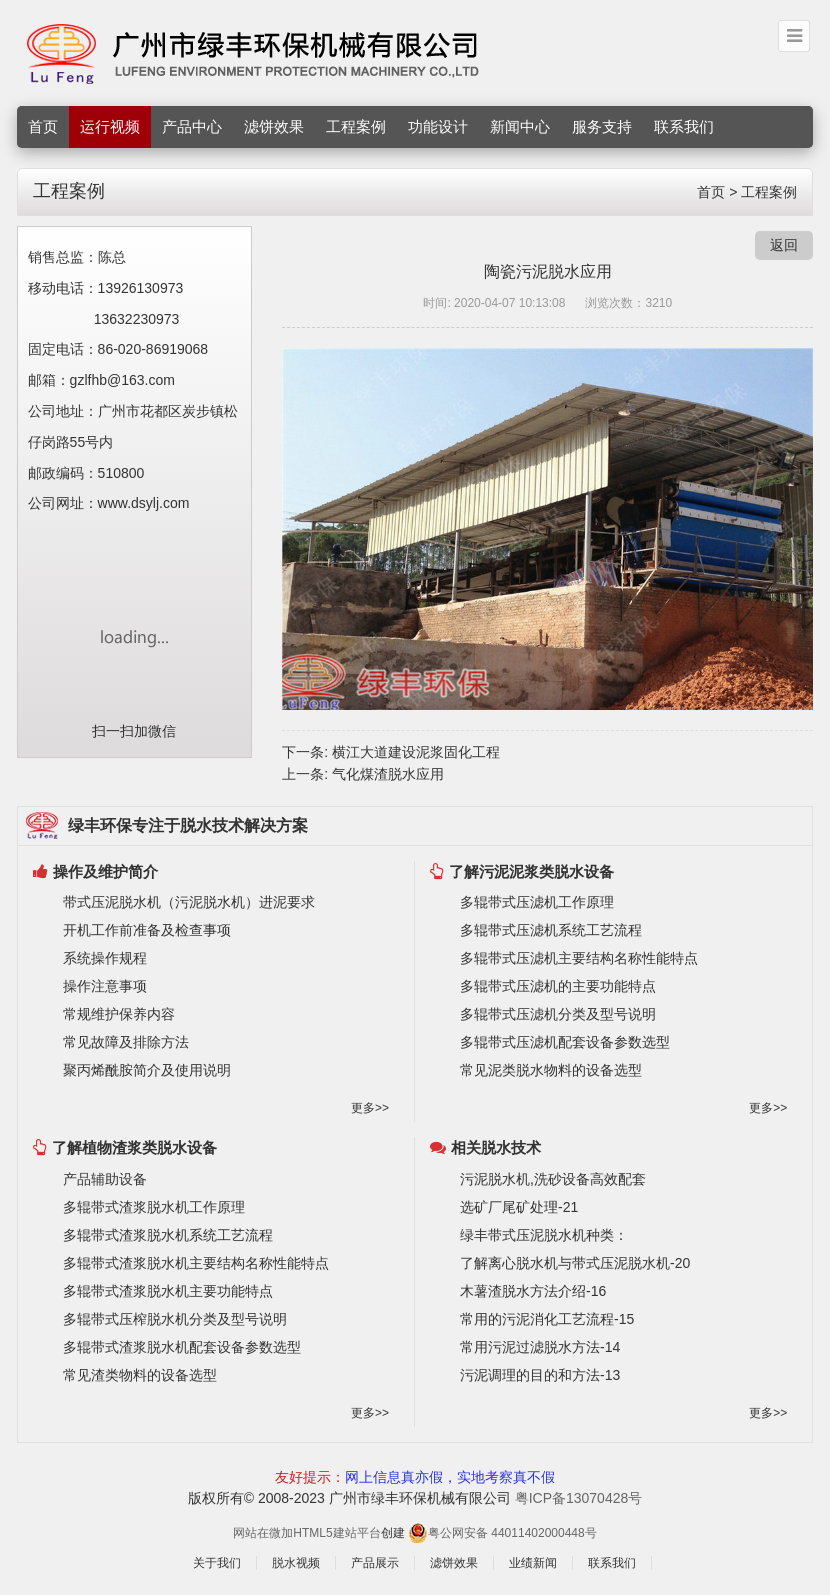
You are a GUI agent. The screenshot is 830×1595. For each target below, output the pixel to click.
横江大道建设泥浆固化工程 (416, 752)
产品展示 (375, 1563)
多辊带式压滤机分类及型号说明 (558, 1014)
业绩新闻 (533, 1563)
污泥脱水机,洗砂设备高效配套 (553, 1179)
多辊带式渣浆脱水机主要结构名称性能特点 (196, 1263)
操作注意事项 (105, 986)
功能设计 (438, 126)
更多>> (370, 1108)
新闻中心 (520, 126)
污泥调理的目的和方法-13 (540, 1375)
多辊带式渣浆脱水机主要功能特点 (168, 1291)
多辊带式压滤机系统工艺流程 (551, 930)
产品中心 (192, 126)
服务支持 (602, 126)
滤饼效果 (274, 126)
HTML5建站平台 (336, 1533)
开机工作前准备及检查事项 (147, 930)
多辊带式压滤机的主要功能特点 (558, 986)
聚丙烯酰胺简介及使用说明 (147, 1070)
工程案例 (356, 126)
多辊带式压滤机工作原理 (537, 902)
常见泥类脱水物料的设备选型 (551, 1070)
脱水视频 (296, 1563)
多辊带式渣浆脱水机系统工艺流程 (168, 1235)
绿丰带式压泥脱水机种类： (544, 1235)
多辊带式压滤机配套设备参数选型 (565, 1042)
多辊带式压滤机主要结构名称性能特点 (579, 958)
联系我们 (684, 126)
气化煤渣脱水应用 (388, 774)
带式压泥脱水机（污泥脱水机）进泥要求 (189, 902)
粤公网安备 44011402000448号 (502, 1532)
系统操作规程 (105, 958)
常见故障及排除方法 (126, 1042)
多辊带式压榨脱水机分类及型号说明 (175, 1319)
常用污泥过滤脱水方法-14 (540, 1347)
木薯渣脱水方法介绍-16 (533, 1291)
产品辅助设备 (105, 1179)
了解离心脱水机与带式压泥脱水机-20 (575, 1263)
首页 (43, 126)
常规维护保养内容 (119, 1014)
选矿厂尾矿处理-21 (519, 1207)
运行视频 (110, 126)
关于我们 (217, 1563)
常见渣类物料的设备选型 (140, 1375)
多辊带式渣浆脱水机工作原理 (154, 1207)
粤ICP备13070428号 (579, 1498)
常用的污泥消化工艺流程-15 (547, 1319)
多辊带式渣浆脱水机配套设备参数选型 (182, 1347)
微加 (281, 1533)
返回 (784, 245)
